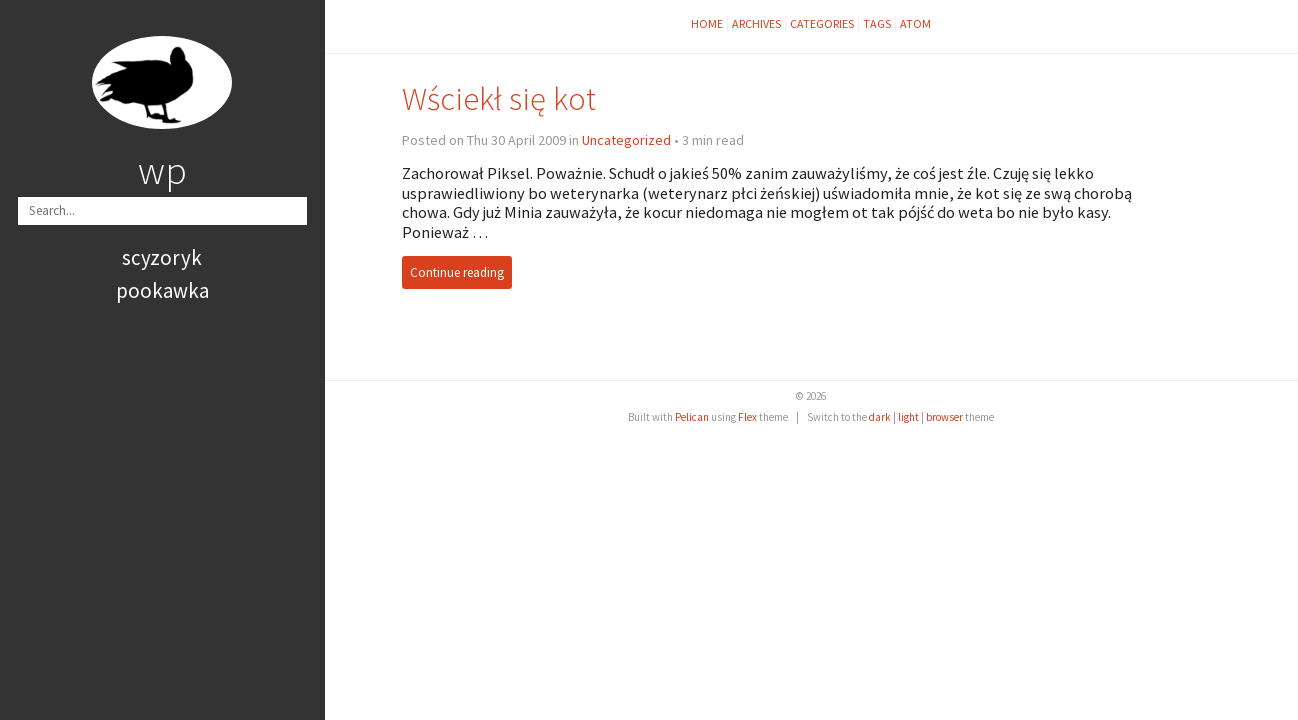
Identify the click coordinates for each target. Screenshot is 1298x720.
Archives (756, 23)
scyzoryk (162, 257)
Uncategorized (626, 140)
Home (707, 23)
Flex (747, 417)
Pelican (692, 417)
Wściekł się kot (499, 98)
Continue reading (457, 272)
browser (944, 417)
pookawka (162, 290)
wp (162, 170)
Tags (877, 23)
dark (880, 417)
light (908, 417)
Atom (915, 23)
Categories (822, 23)
